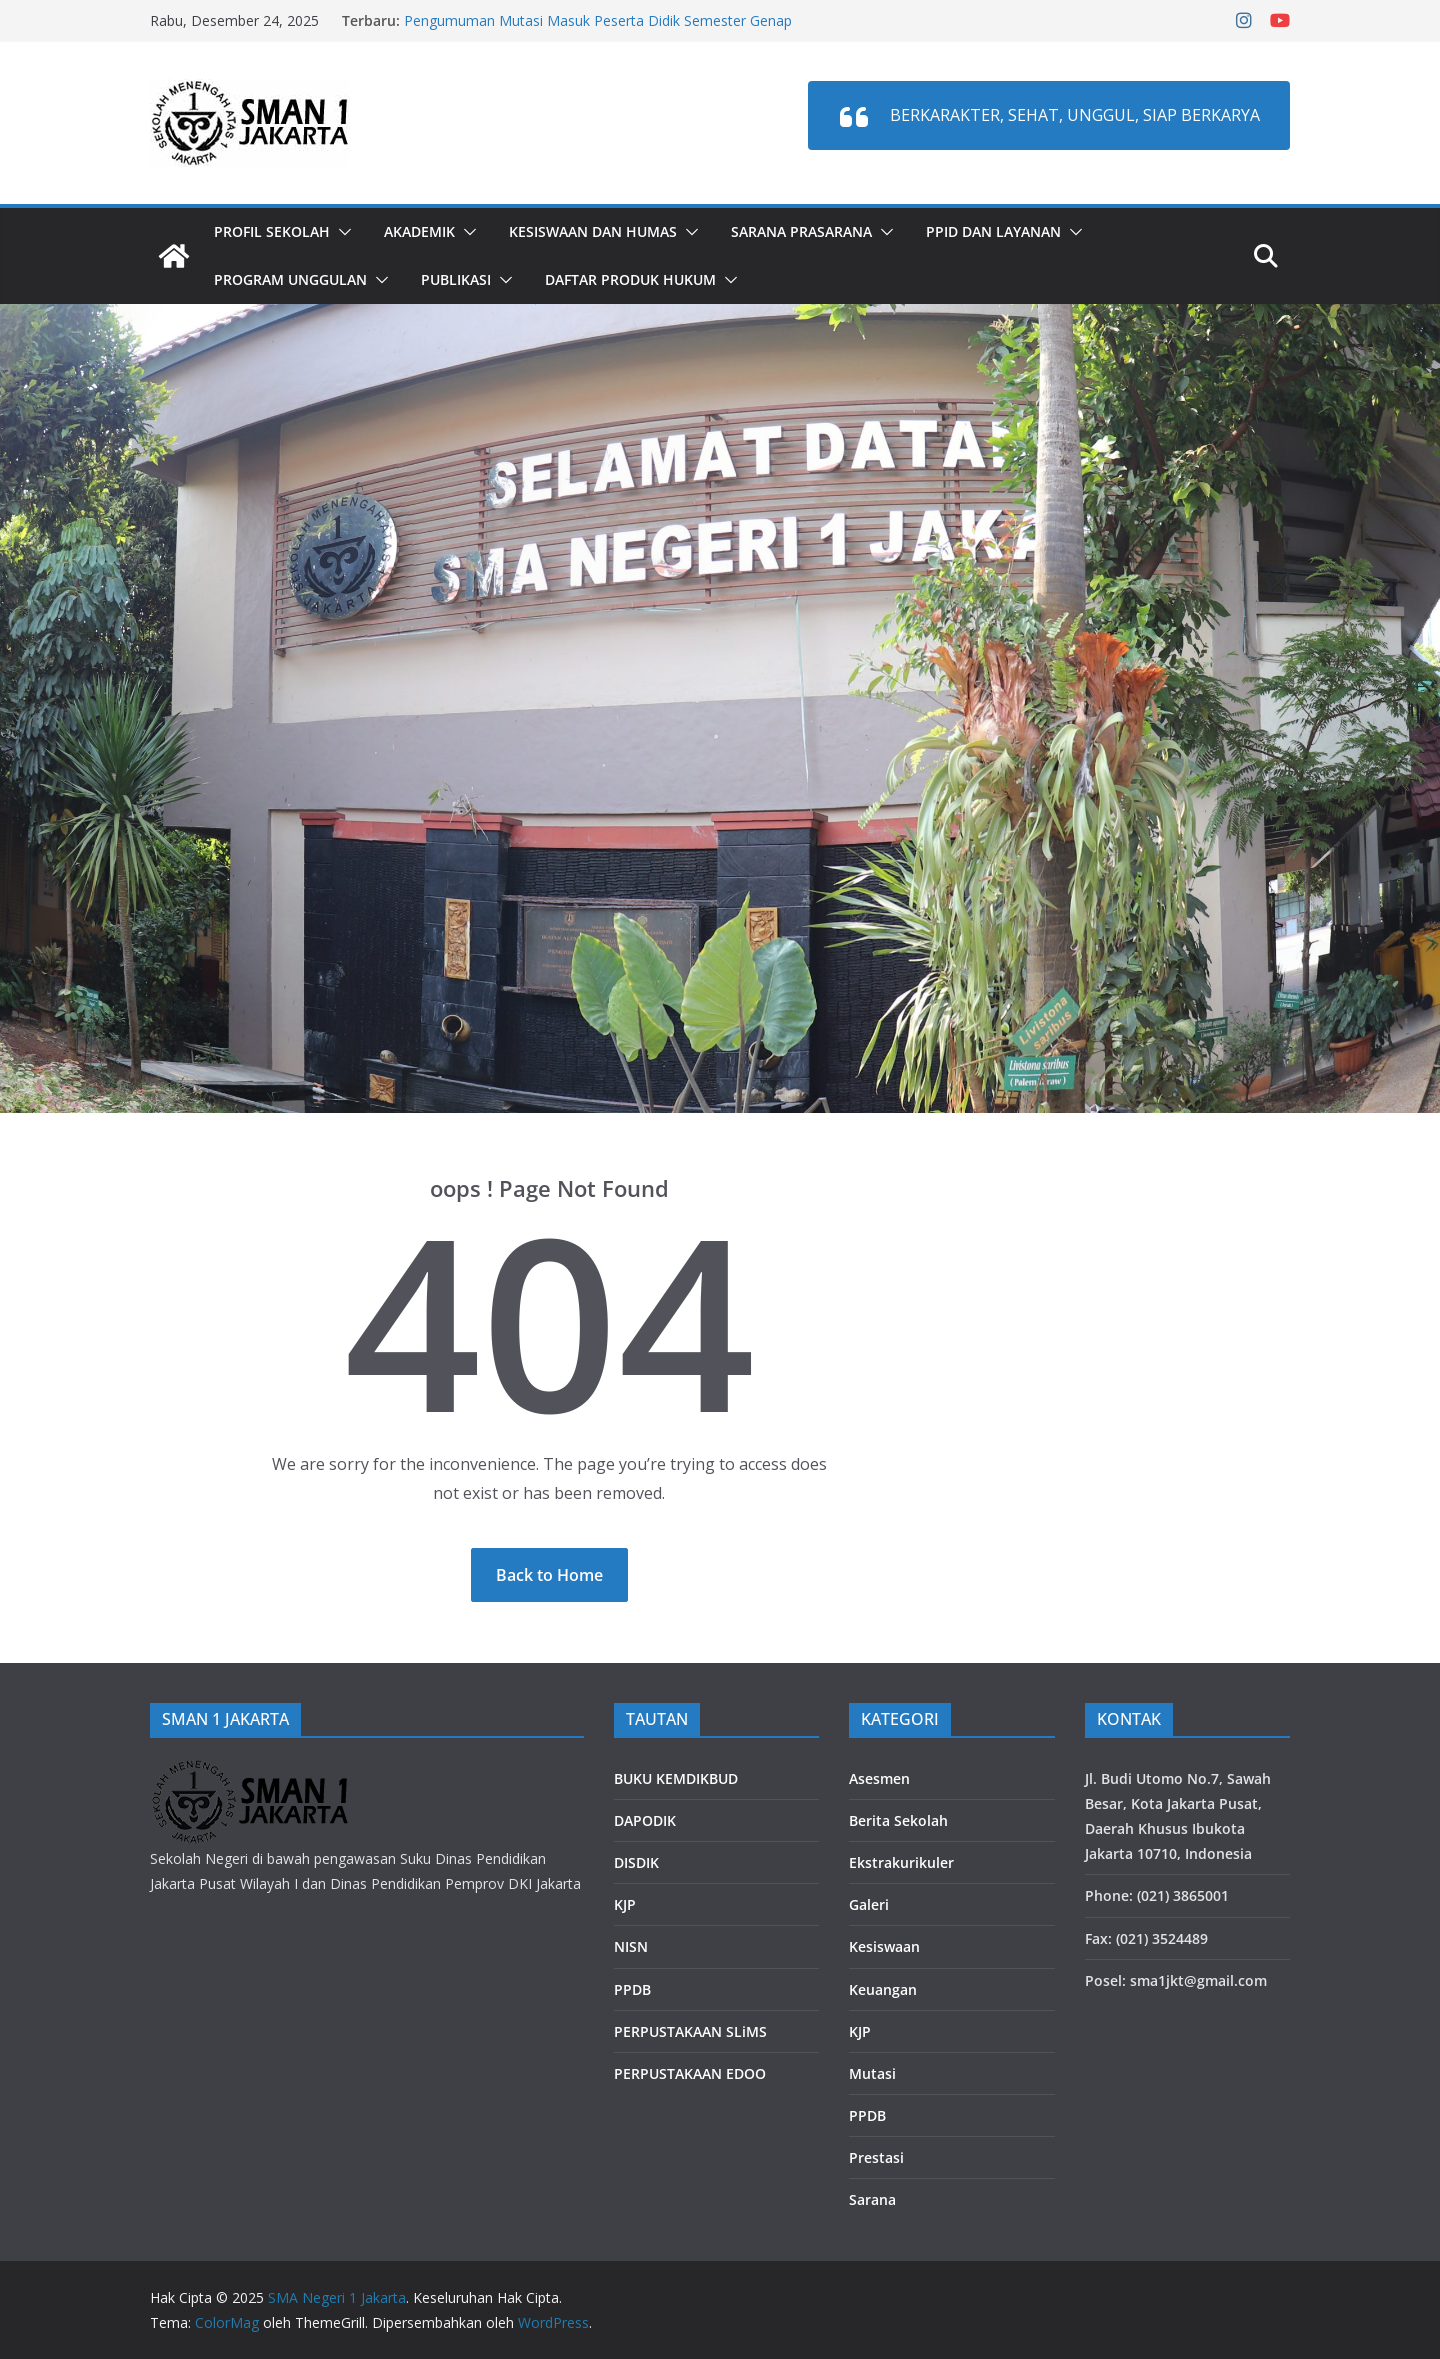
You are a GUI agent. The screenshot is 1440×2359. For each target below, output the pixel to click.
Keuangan (883, 1989)
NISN (631, 1946)
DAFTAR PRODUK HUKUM (630, 279)
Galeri (869, 1904)
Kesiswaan (884, 1946)
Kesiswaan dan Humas (593, 231)
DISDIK (636, 1862)
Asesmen (879, 1778)
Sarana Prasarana (801, 231)
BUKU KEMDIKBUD (676, 1778)
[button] (341, 232)
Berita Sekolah (898, 1820)
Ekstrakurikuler (901, 1862)
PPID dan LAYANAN (993, 231)
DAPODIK (645, 1820)
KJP (625, 1904)
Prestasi (876, 2157)
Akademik (419, 231)
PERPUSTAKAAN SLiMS (690, 2031)
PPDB (632, 1989)
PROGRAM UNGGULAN (290, 279)
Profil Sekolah (272, 231)
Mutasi (872, 2073)
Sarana (872, 2199)
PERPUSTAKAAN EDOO (690, 2073)
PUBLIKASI (456, 279)
